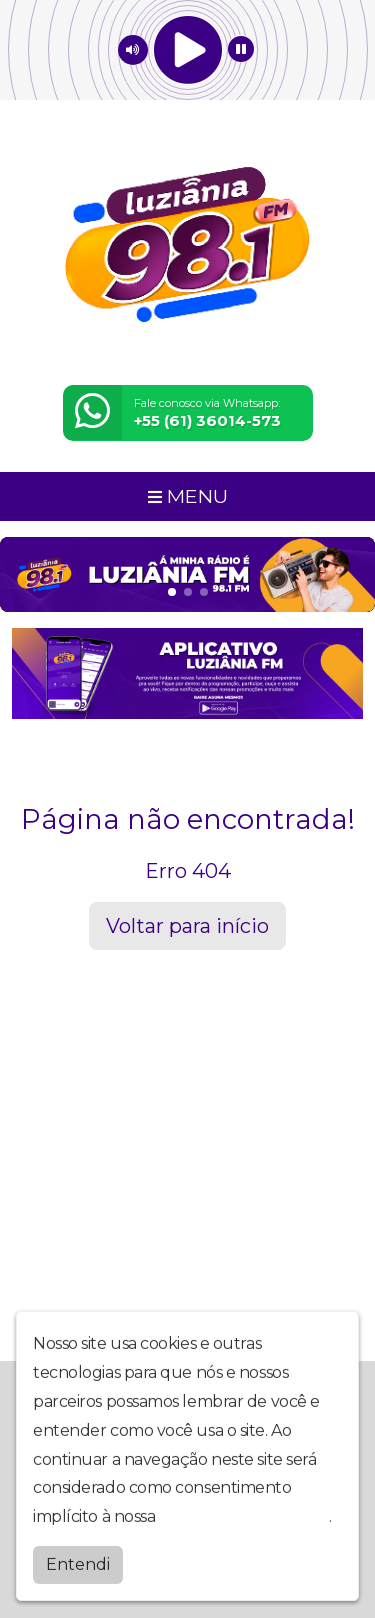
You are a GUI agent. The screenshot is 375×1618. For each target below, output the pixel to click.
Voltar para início (187, 926)
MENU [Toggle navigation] (188, 496)
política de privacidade (244, 1525)
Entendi (78, 1573)
